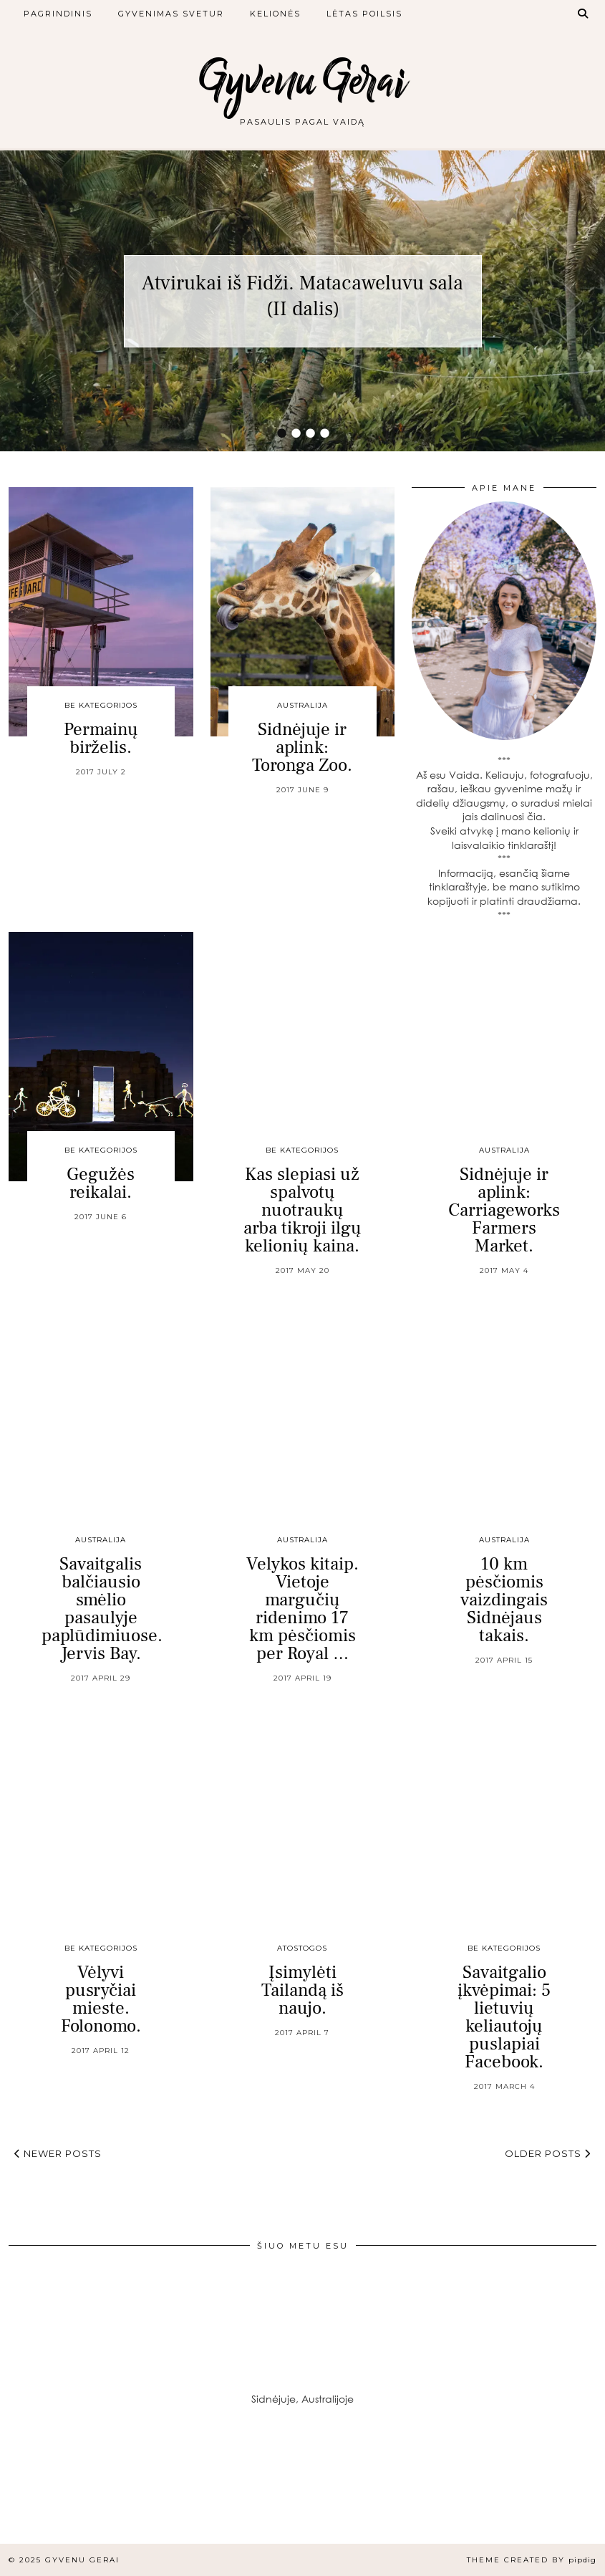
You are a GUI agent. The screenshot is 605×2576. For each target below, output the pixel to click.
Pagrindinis (58, 14)
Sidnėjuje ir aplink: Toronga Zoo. (302, 747)
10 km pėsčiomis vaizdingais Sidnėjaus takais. (504, 1599)
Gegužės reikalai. (101, 1183)
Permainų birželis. (101, 738)
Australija (302, 705)
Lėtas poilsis (364, 14)
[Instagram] (50, 2493)
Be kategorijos (100, 705)
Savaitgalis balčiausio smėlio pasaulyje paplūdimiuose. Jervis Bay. (102, 1608)
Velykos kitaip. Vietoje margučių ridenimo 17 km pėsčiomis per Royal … (302, 1608)
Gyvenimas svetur (171, 14)
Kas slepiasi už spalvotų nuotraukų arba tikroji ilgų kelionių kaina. (302, 1210)
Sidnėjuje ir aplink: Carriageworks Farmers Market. (504, 1210)
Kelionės (275, 14)
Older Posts (548, 2153)
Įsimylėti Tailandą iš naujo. (302, 1990)
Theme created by (531, 2560)
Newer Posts (58, 2153)
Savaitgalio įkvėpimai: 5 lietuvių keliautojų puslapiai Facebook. (504, 2017)
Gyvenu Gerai (303, 80)
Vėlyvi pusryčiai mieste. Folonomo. (101, 1999)
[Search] (583, 13)
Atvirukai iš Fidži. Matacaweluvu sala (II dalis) (302, 296)
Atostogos (302, 1948)
